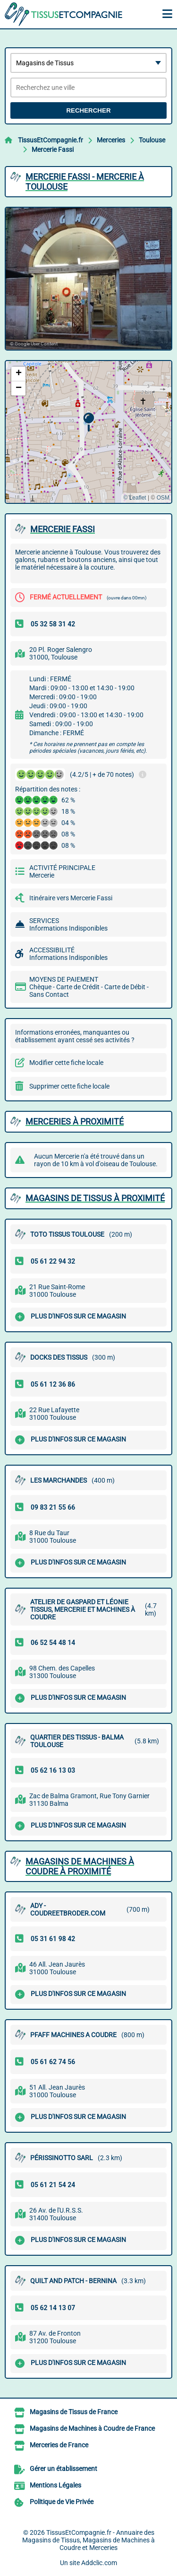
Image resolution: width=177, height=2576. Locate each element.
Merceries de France (59, 2445)
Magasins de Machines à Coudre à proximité (79, 1866)
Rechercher (88, 110)
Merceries (111, 140)
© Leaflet (134, 497)
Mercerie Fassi (53, 149)
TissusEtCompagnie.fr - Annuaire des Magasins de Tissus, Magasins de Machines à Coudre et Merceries (88, 2540)
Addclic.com (99, 2563)
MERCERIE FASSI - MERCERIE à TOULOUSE (84, 182)
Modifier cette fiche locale (66, 1062)
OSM (163, 497)
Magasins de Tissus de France (74, 2412)
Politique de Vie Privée (61, 2502)
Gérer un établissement (63, 2468)
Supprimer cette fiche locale (69, 1086)
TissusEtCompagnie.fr (50, 140)
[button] (88, 422)
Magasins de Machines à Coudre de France (92, 2428)
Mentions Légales (55, 2485)
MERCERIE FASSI (62, 529)
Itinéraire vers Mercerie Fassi (70, 898)
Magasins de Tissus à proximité (95, 1198)
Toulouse (152, 140)
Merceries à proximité (74, 1121)
